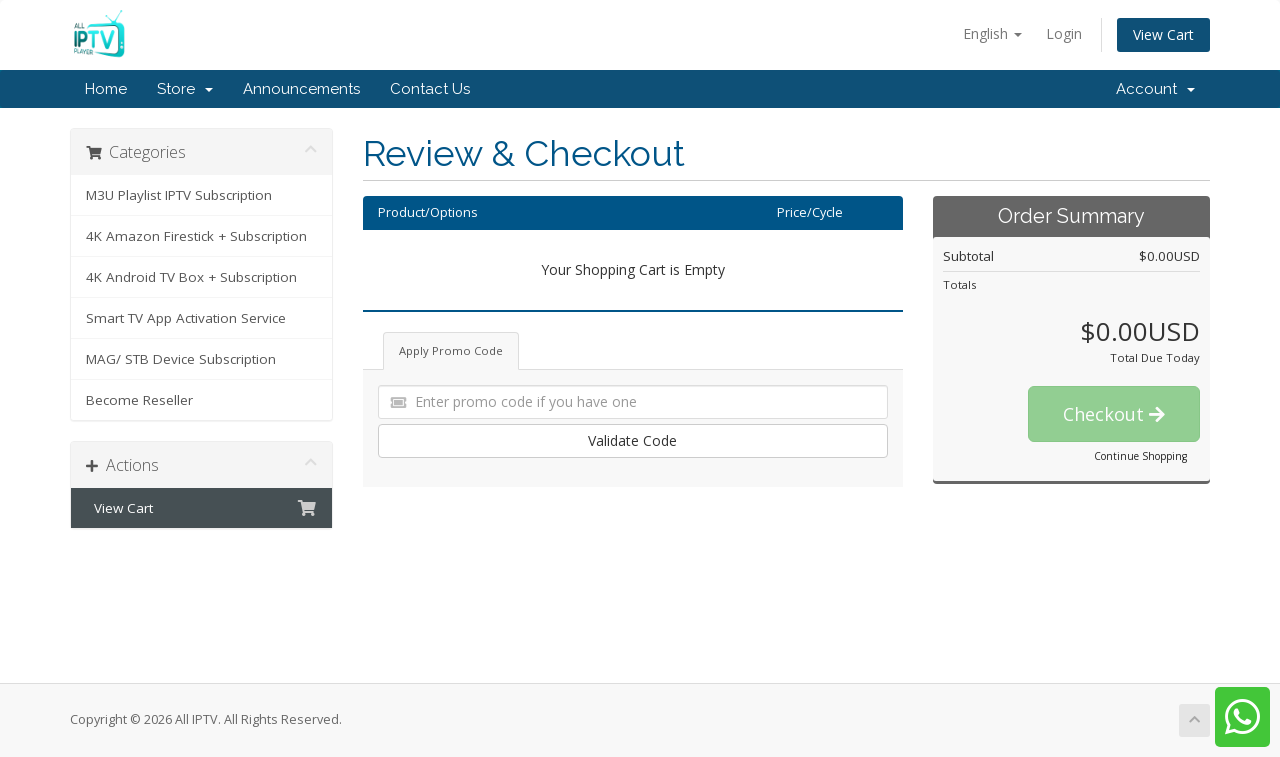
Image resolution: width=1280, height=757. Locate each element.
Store (185, 89)
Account (1155, 89)
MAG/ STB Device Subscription (181, 359)
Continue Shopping (1140, 456)
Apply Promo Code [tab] (451, 350)
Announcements (301, 89)
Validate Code (632, 440)
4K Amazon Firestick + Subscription (196, 236)
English (992, 33)
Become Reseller (139, 400)
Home (106, 89)
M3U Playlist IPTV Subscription (179, 195)
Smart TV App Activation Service (186, 318)
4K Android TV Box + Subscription (191, 277)
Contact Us (430, 89)
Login (1064, 33)
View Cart (1163, 34)
